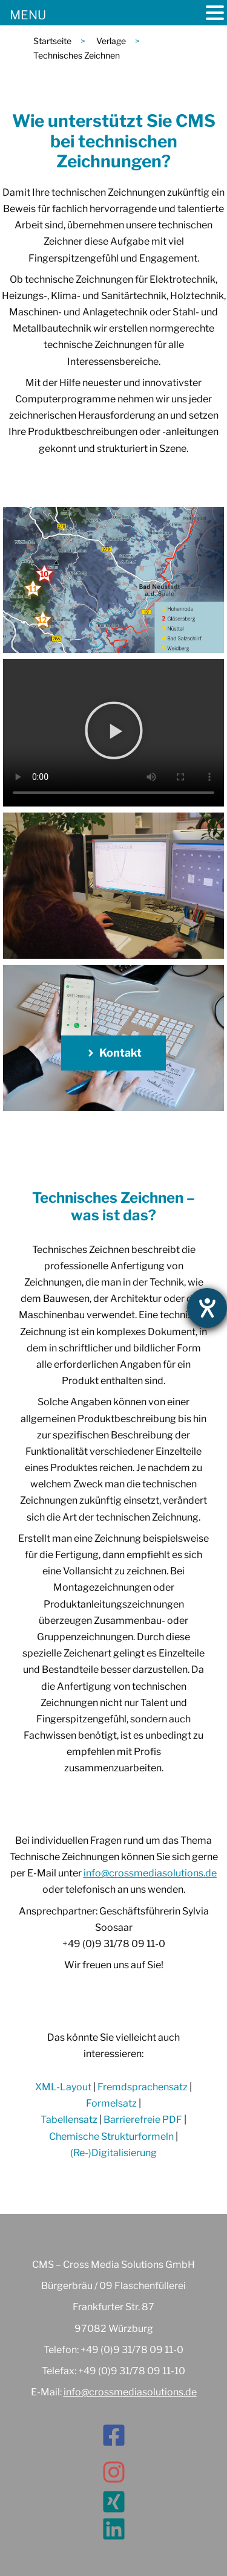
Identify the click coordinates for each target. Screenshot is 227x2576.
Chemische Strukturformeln (111, 2136)
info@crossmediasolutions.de (150, 1873)
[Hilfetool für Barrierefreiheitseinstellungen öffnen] (207, 1308)
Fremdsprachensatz (142, 2087)
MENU (28, 15)
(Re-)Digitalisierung (113, 2153)
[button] (114, 732)
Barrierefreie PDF (143, 2119)
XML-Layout (63, 2087)
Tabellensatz (69, 2119)
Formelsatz (111, 2103)
